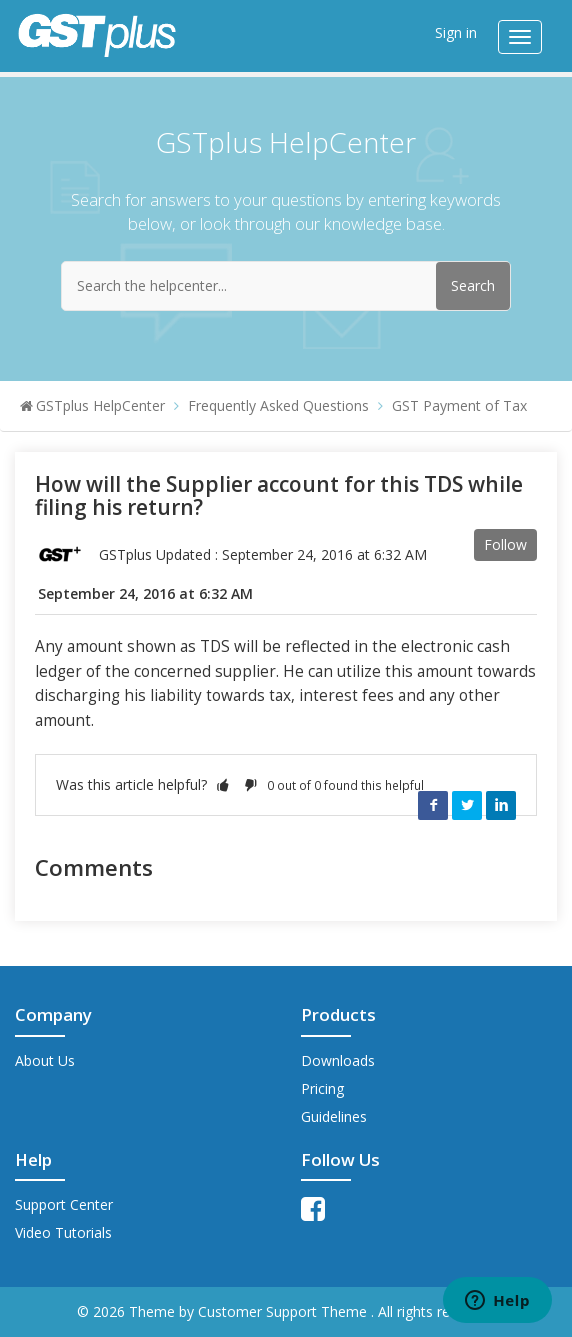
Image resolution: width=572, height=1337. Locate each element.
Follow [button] (505, 544)
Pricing (322, 1088)
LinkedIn (501, 805)
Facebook (433, 805)
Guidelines (334, 1116)
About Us (45, 1060)
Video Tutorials (63, 1232)
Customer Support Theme (284, 1311)
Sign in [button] (456, 32)
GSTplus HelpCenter (100, 405)
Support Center (64, 1204)
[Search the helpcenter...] (286, 286)
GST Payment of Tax (459, 405)
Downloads (338, 1060)
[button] (223, 784)
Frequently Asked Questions (278, 405)
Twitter (467, 805)
